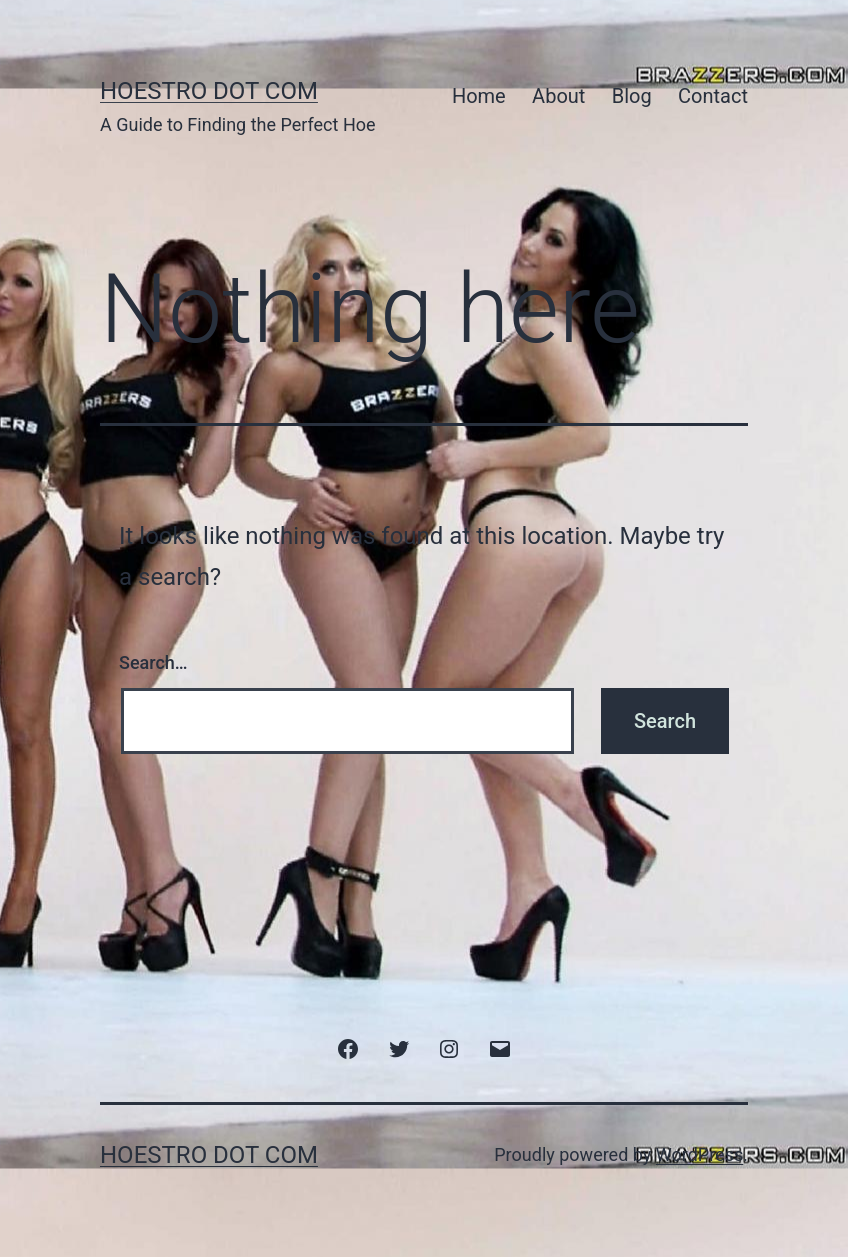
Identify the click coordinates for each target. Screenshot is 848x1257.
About (558, 96)
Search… (153, 662)
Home (479, 96)
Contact (713, 96)
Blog (632, 96)
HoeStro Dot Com (209, 91)
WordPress (699, 1154)
